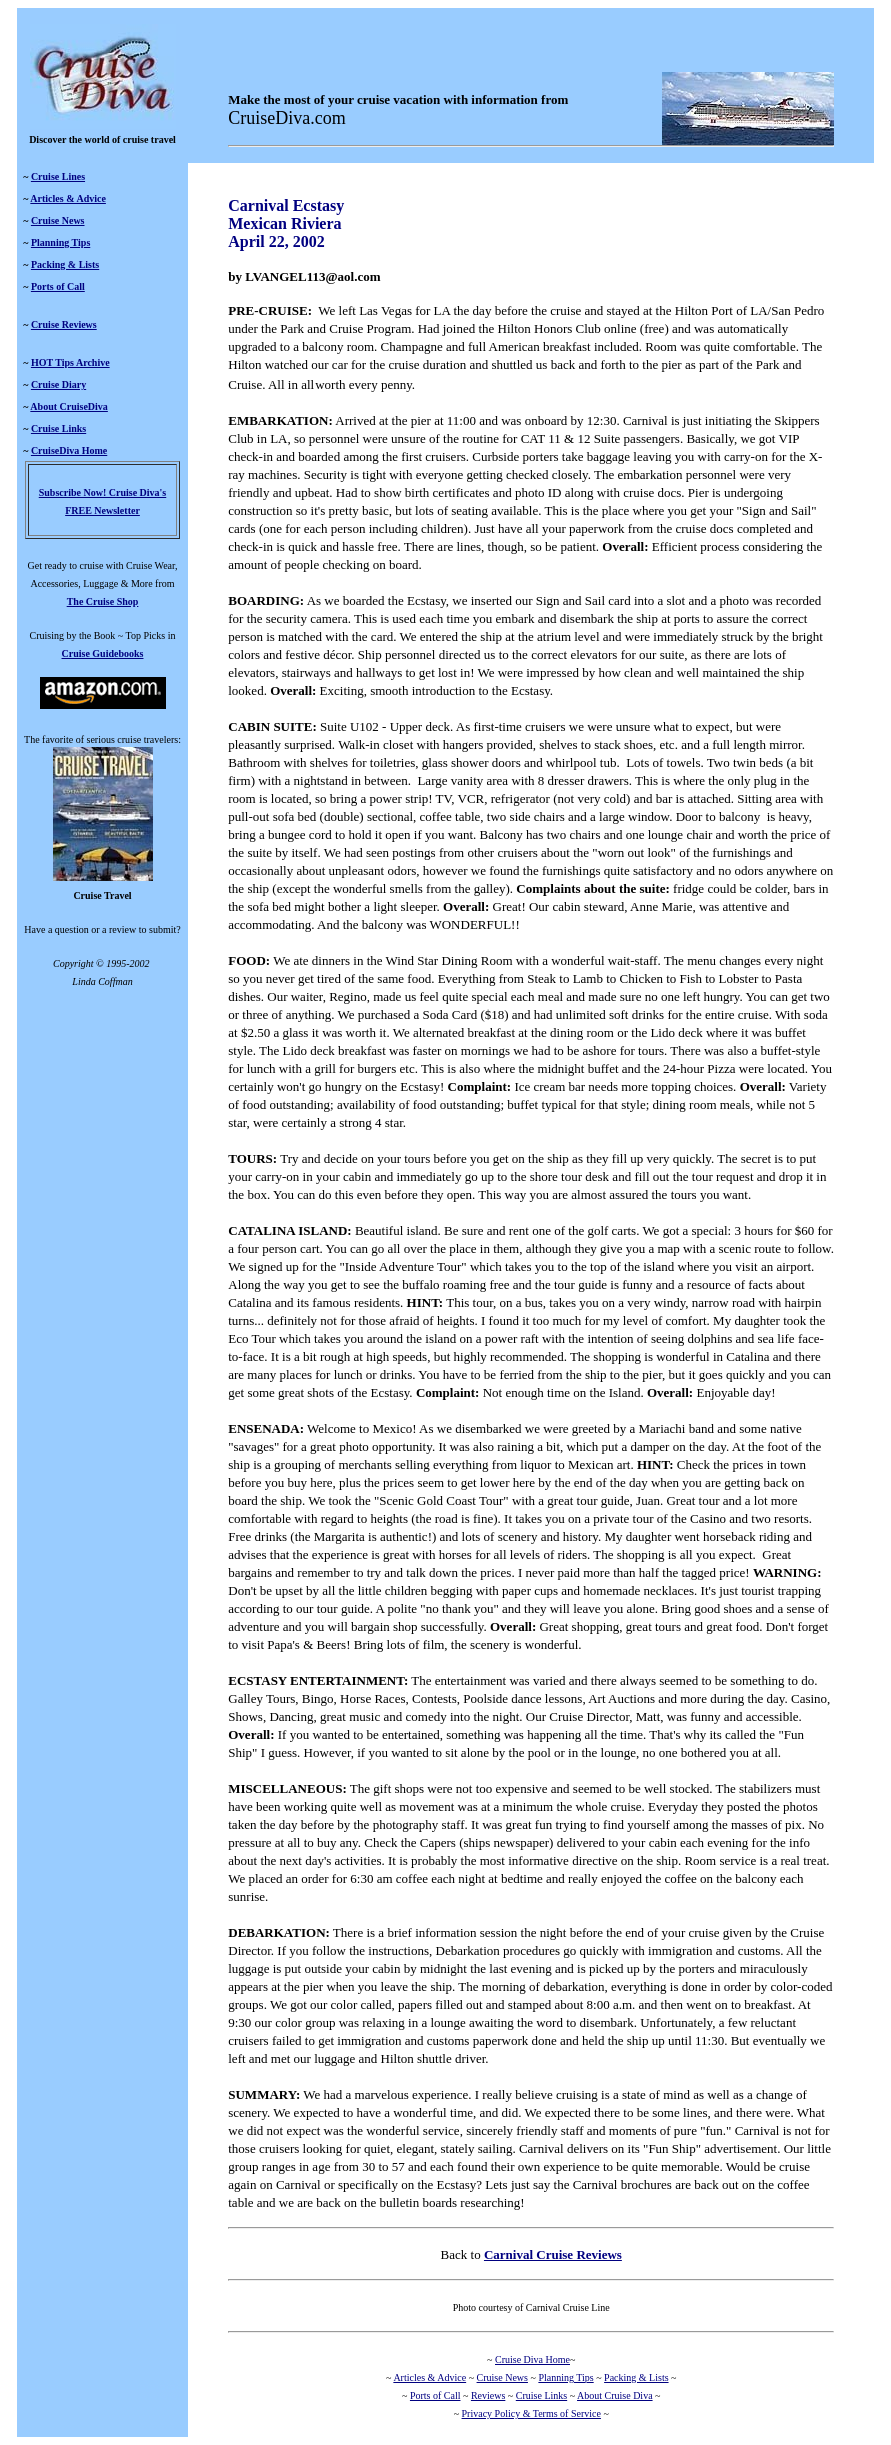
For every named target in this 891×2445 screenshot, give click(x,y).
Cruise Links (58, 428)
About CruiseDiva (69, 406)
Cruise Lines (58, 176)
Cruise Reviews (64, 324)
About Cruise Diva (615, 2395)
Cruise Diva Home (532, 2359)
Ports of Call (58, 286)
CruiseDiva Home (69, 450)
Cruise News (58, 220)
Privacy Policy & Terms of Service (531, 2413)
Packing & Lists (65, 264)
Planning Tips (60, 242)
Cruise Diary (58, 384)
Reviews (488, 2395)
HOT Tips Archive (70, 362)
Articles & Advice (68, 198)
